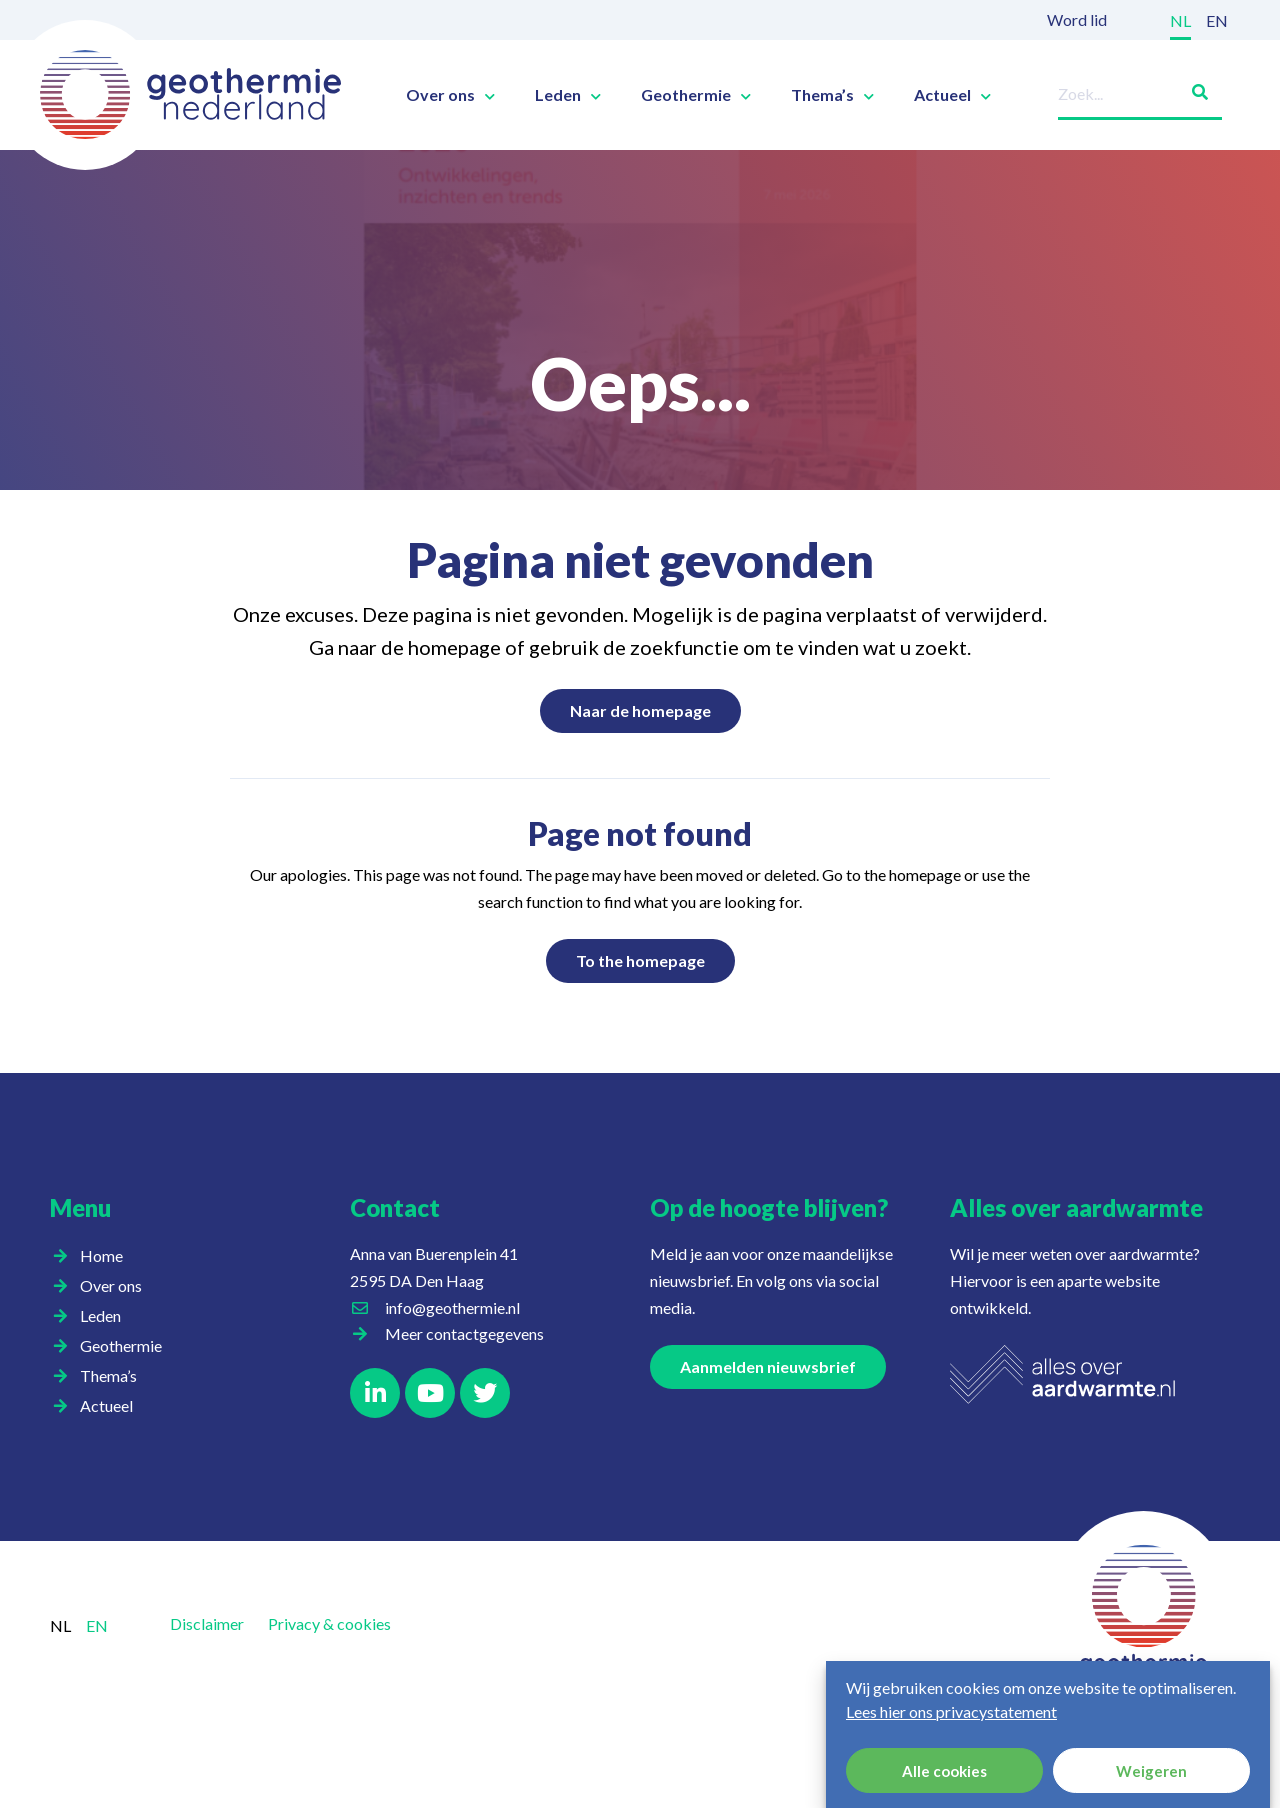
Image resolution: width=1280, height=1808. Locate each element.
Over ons (450, 95)
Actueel (952, 95)
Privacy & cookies (329, 1623)
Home (101, 1255)
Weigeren (1151, 1771)
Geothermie (696, 95)
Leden (568, 95)
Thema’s (832, 95)
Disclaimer (207, 1623)
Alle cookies (944, 1771)
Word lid (1077, 19)
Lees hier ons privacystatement (951, 1711)
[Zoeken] (1192, 88)
